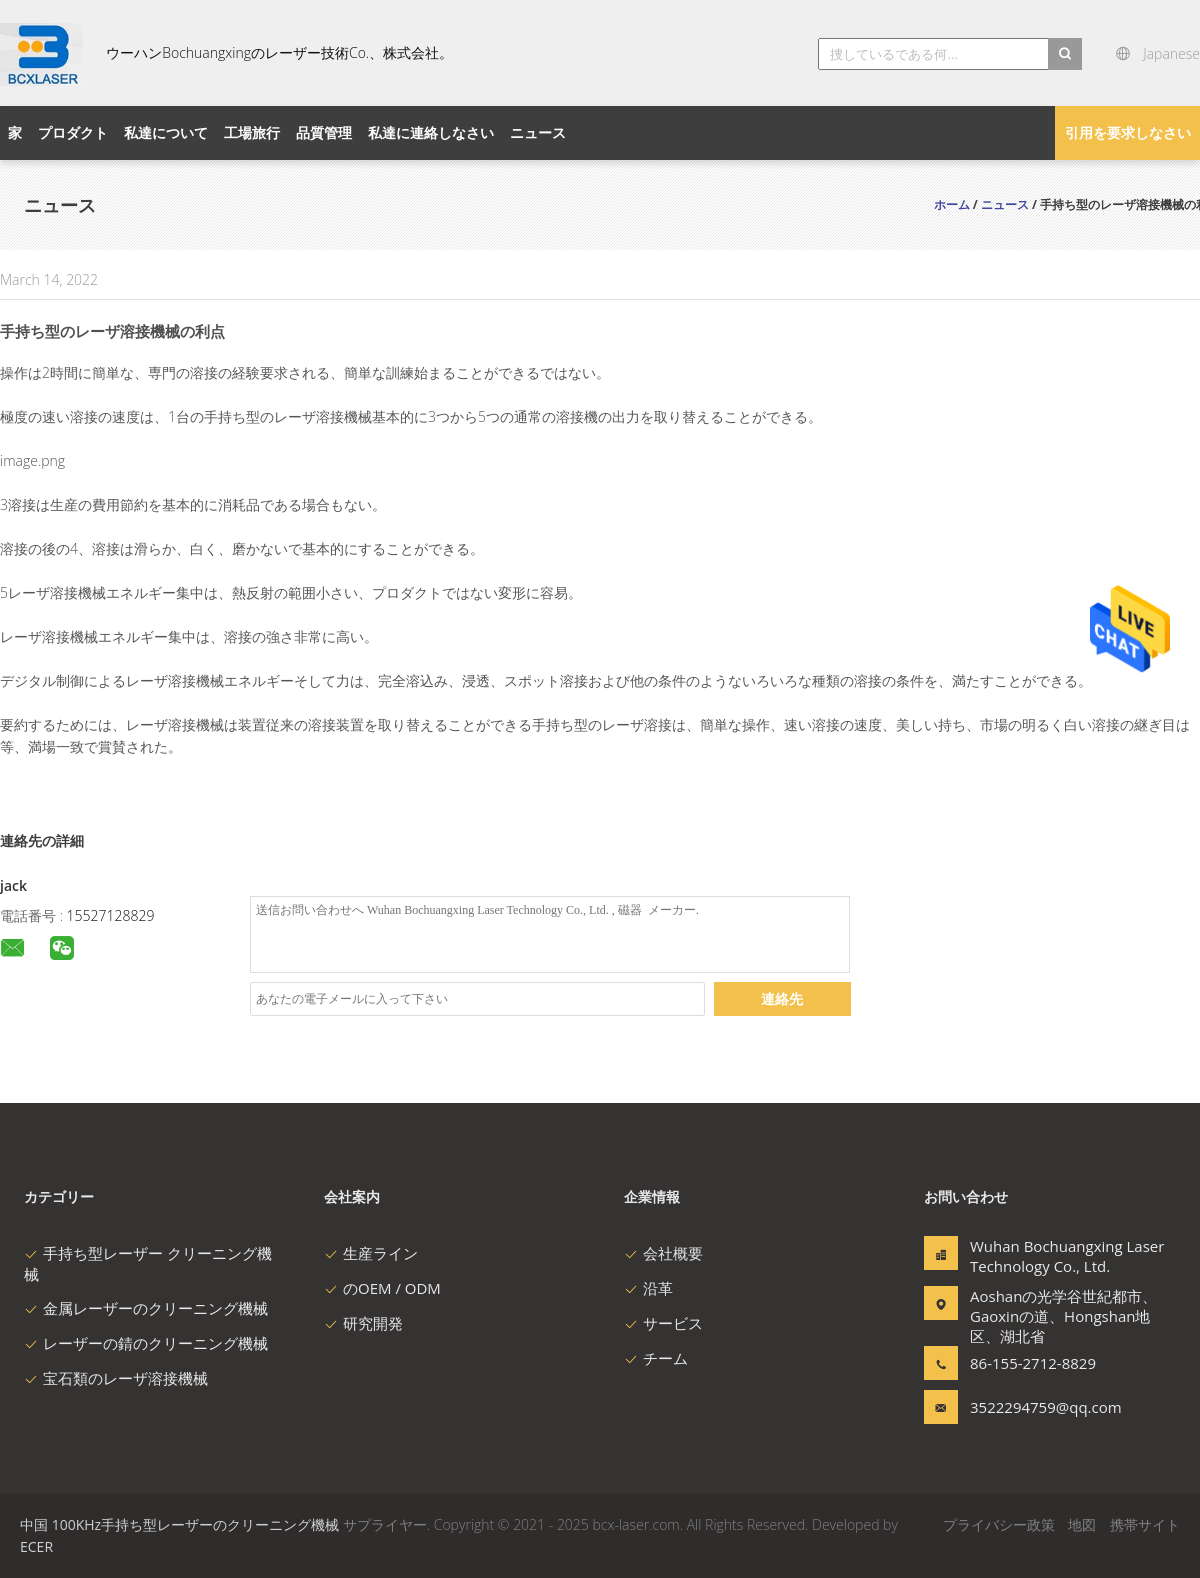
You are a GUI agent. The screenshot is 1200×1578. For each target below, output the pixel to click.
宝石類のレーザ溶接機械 (116, 1378)
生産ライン (371, 1253)
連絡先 (782, 998)
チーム (656, 1358)
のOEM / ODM (382, 1288)
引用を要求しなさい (1128, 132)
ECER (36, 1546)
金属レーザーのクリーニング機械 (146, 1308)
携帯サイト (1145, 1524)
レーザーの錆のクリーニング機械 (146, 1343)
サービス (663, 1323)
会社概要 (663, 1253)
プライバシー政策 (999, 1524)
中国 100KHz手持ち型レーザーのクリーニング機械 (179, 1524)
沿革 (648, 1288)
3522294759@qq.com (1033, 1407)
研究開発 (363, 1323)
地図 (1082, 1524)
